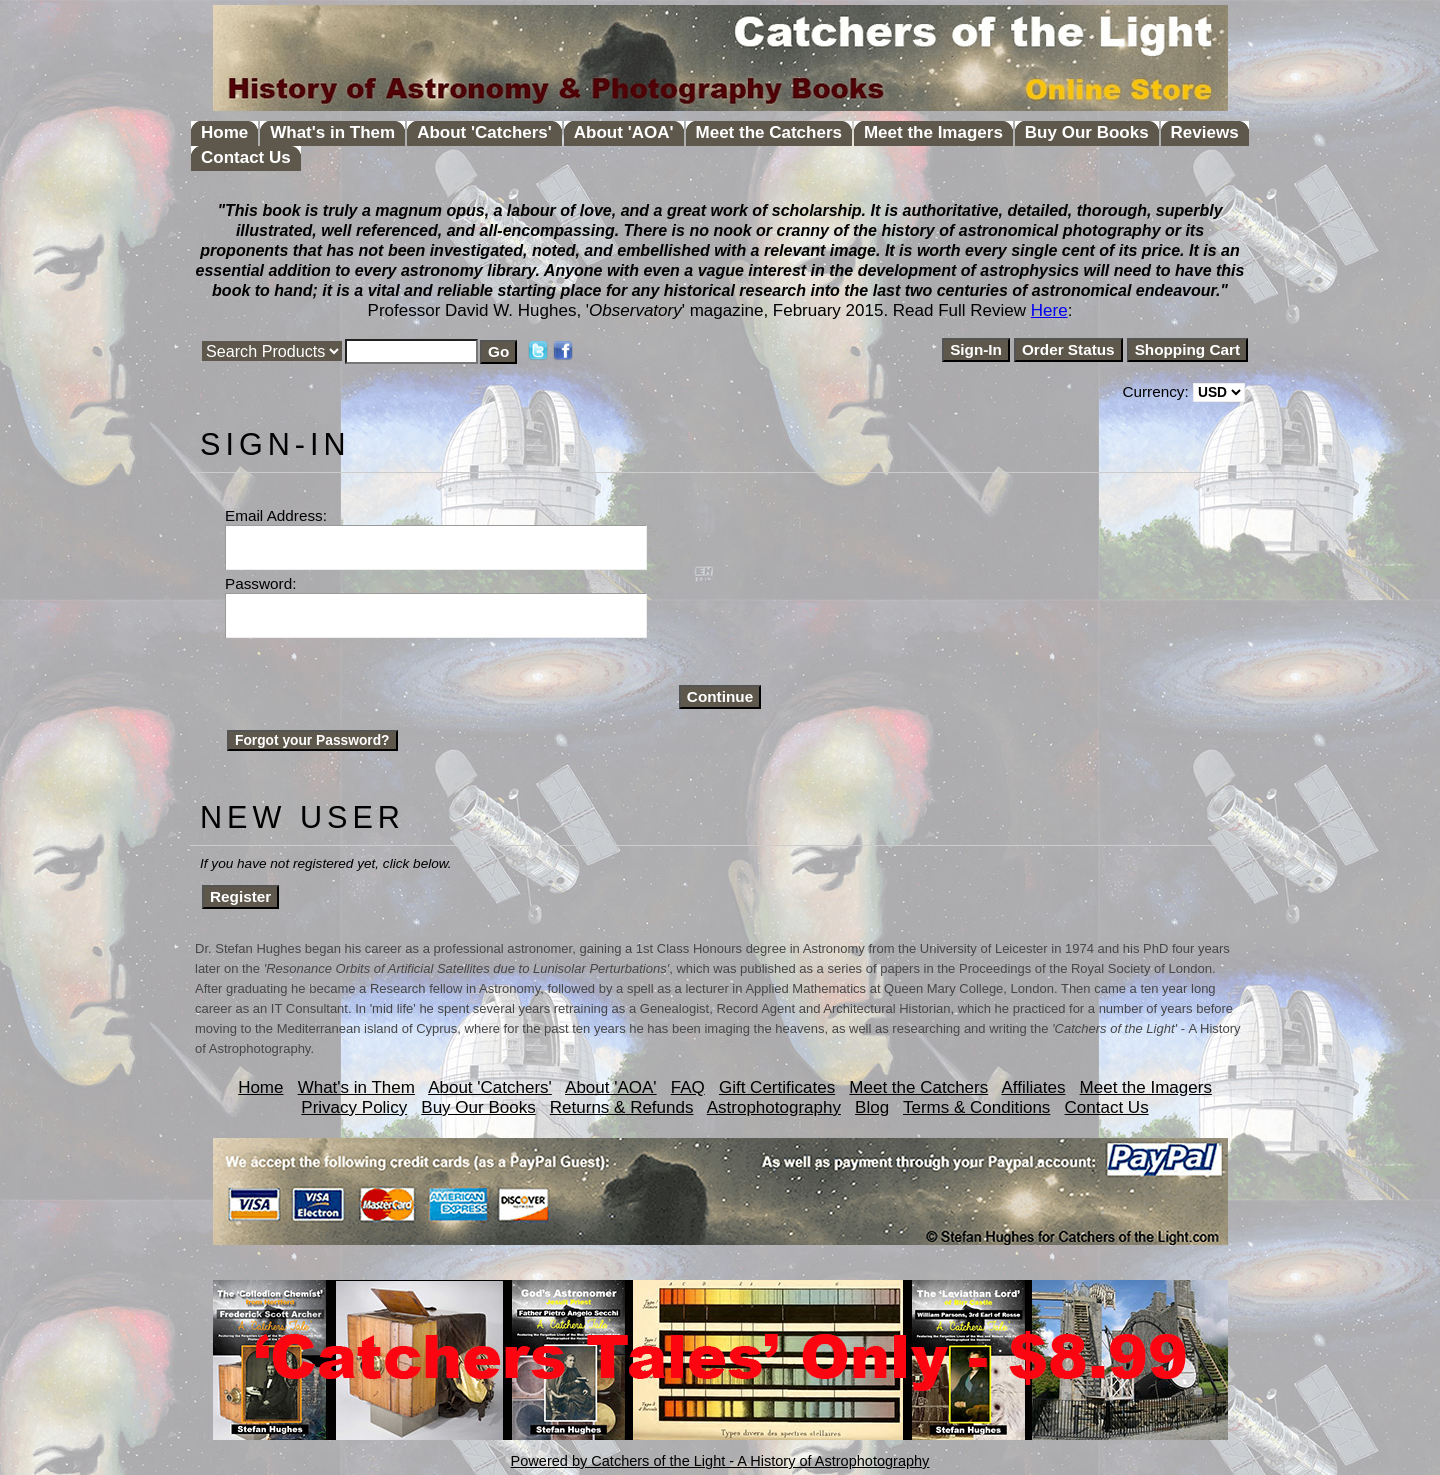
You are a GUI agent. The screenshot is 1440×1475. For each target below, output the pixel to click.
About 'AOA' (624, 132)
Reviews (1205, 132)
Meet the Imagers (933, 132)
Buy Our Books (1087, 132)
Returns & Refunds (622, 1107)
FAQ (688, 1087)
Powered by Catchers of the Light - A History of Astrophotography (720, 1461)
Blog (872, 1107)
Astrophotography (774, 1107)
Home (224, 132)
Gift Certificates (777, 1087)
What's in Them (332, 132)
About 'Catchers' (484, 132)
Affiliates (1033, 1087)
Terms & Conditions (976, 1107)
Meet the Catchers (769, 132)
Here (1049, 310)
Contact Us (246, 157)
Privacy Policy (354, 1107)
